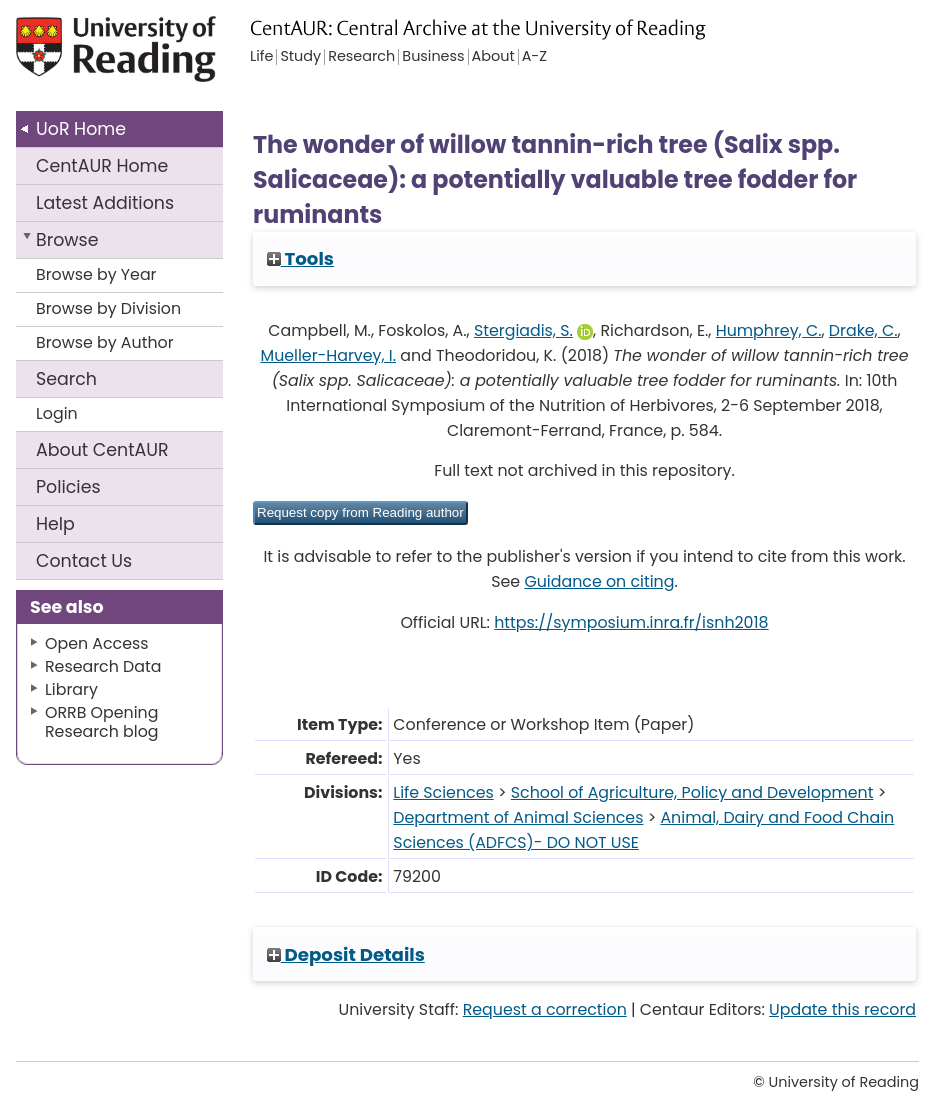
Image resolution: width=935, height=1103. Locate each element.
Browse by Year (96, 274)
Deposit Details (346, 954)
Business (433, 57)
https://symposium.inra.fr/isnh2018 (631, 622)
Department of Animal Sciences (518, 817)
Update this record (842, 1009)
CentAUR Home (102, 166)
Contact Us (84, 561)
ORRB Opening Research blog (102, 722)
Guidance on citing (599, 581)
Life (261, 57)
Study (300, 57)
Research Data (103, 666)
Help (55, 524)
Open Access (97, 643)
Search (66, 379)
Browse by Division (108, 308)
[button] (360, 513)
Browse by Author (105, 342)
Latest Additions (105, 203)
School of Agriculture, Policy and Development (692, 792)
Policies (68, 487)
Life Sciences (443, 792)
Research (361, 57)
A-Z (534, 57)
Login (57, 413)
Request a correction (545, 1009)
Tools (300, 258)
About (102, 450)
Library (71, 689)
